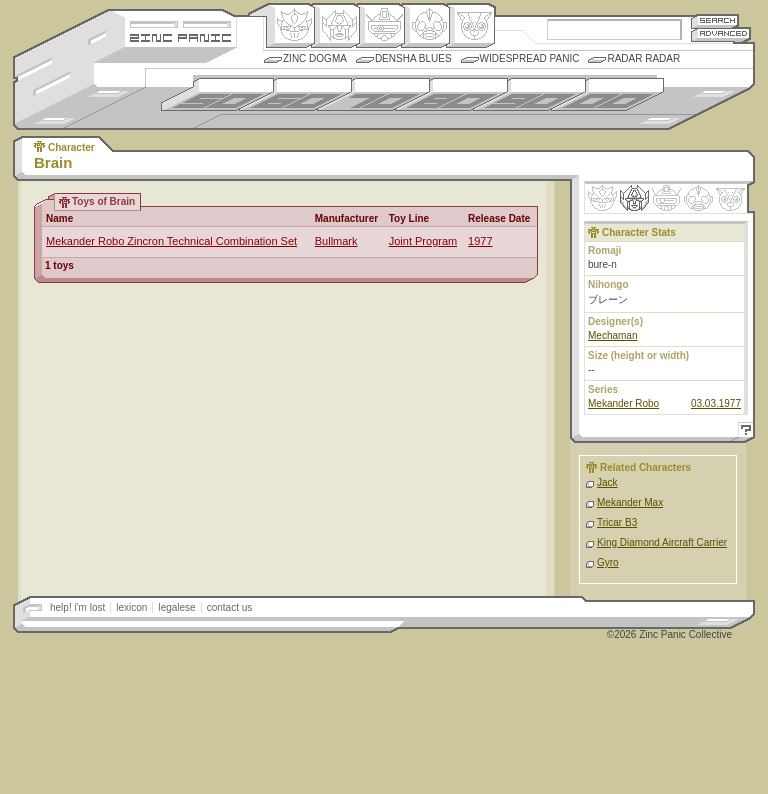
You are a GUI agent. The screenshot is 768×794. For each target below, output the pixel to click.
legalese (176, 607)
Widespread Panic (530, 58)
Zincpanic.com (180, 36)
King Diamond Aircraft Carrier (662, 542)
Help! (743, 432)
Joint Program (423, 241)
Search (715, 20)
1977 (480, 241)
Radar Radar (643, 58)
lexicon (131, 607)
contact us (230, 607)
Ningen (425, 26)
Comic (470, 26)
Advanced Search (721, 34)
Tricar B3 (617, 522)
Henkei (335, 26)
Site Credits (180, 22)
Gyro (608, 562)
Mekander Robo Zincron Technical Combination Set (171, 241)
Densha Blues (413, 58)
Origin (290, 26)
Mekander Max (630, 502)
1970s (373, 94)
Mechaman (612, 335)
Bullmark (336, 241)
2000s (607, 94)
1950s (217, 94)
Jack (607, 482)
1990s (529, 94)
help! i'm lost (77, 607)
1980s (451, 94)
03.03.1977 (716, 403)
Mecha (380, 26)
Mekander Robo (623, 403)
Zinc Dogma (315, 58)
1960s (295, 94)
